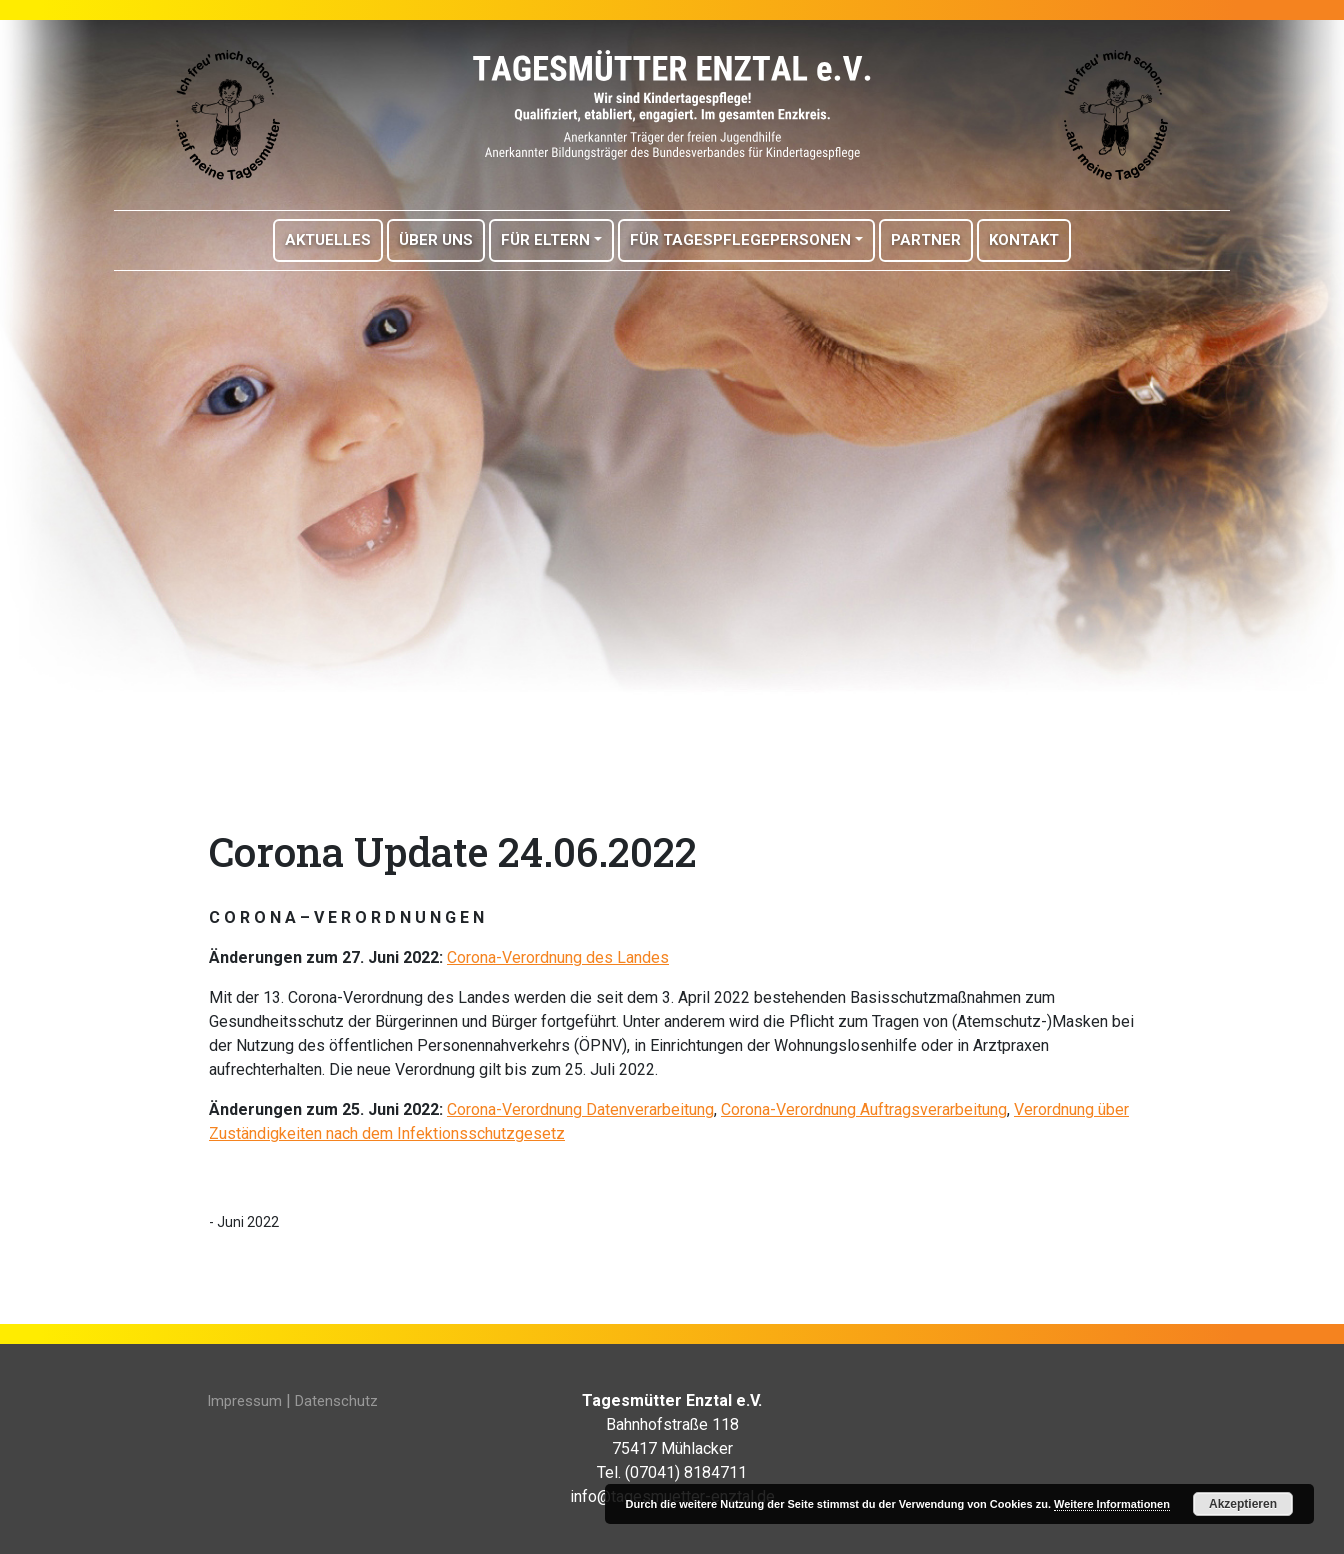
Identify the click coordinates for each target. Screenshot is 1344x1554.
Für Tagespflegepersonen (740, 240)
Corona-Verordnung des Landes (558, 957)
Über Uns (436, 240)
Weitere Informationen (1112, 1504)
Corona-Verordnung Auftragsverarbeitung (864, 1109)
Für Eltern (545, 240)
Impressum (244, 1401)
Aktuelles (328, 240)
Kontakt (1024, 240)
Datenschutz (336, 1401)
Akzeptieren (1243, 1504)
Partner (926, 240)
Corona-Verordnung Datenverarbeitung (580, 1109)
